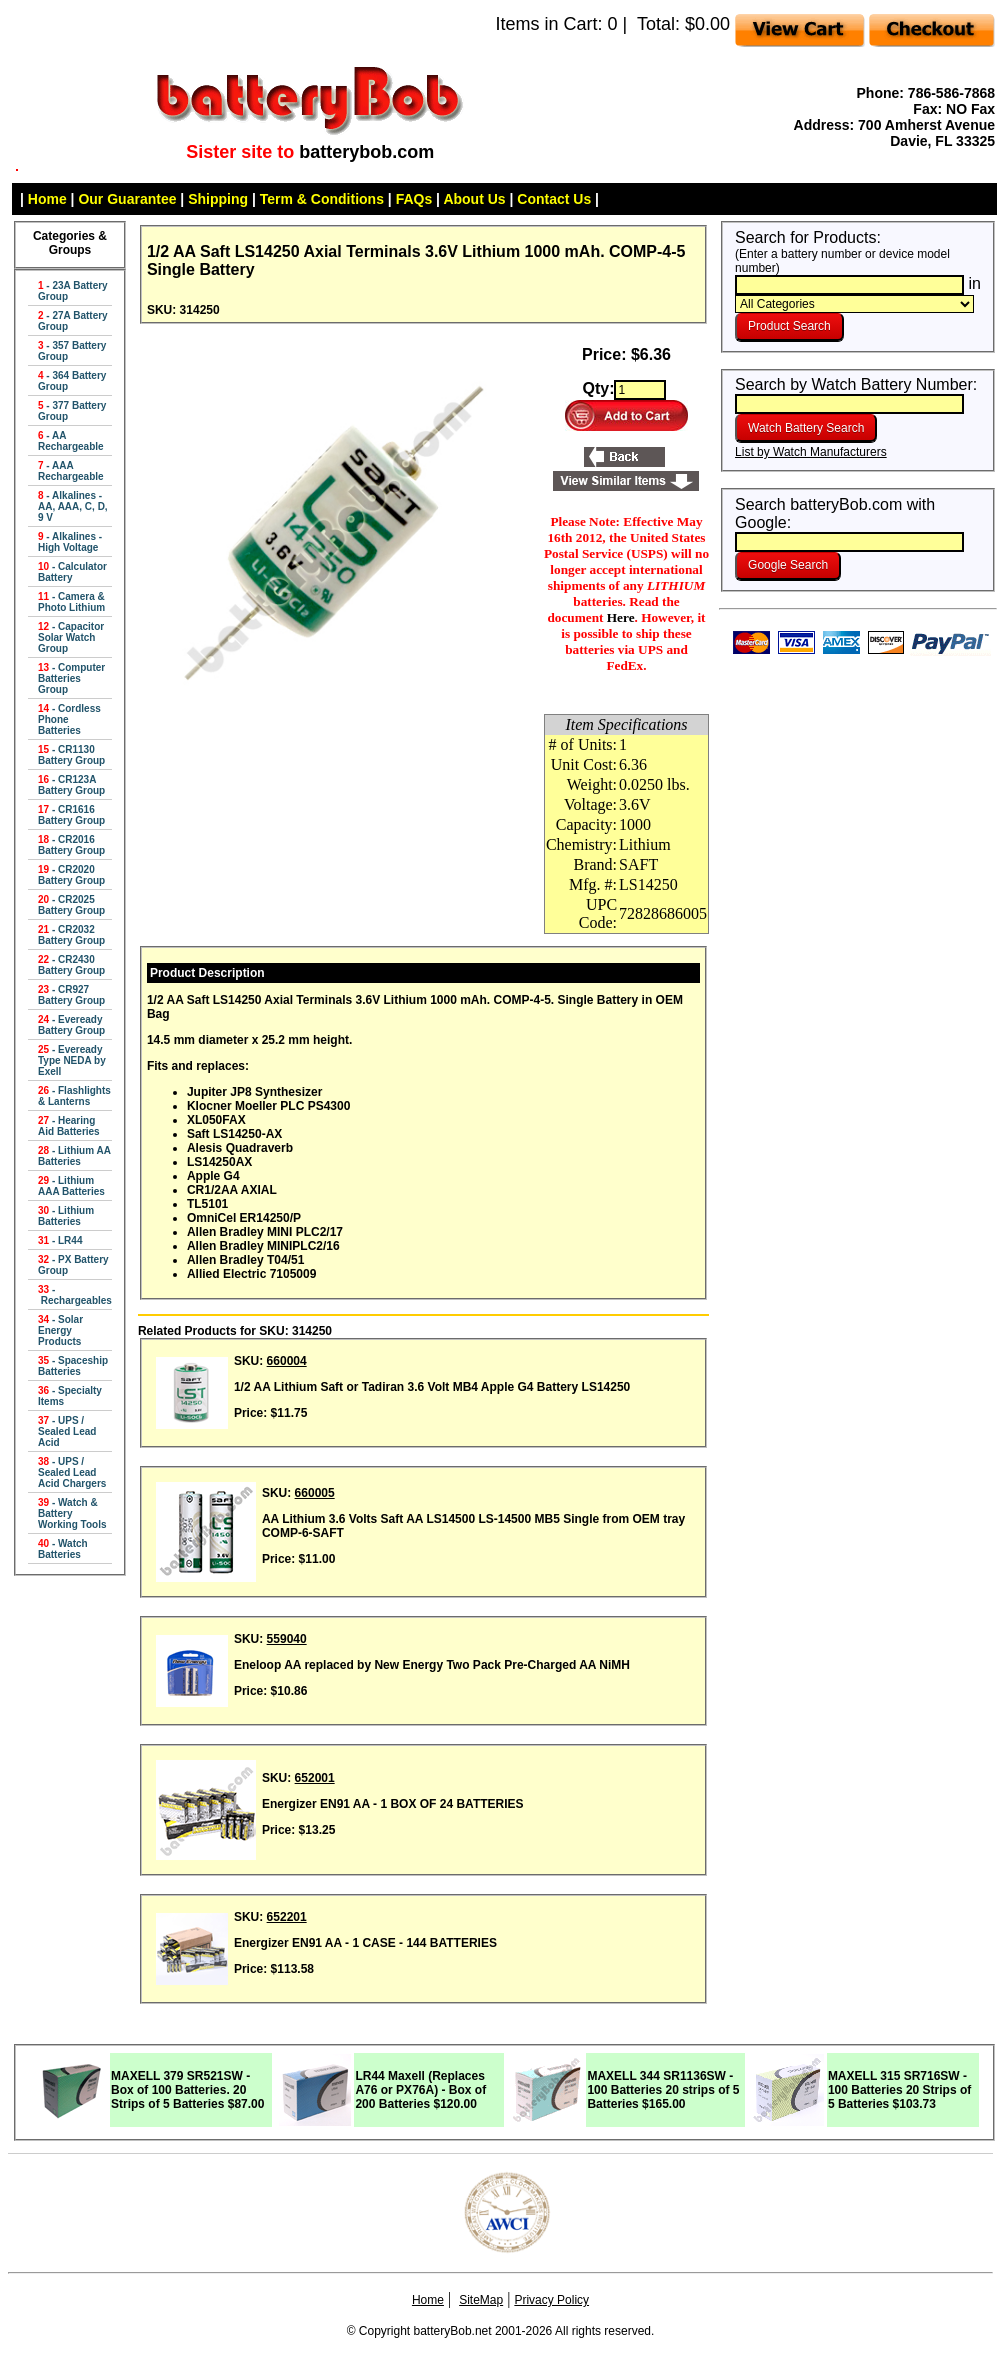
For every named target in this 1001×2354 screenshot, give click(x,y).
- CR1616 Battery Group (71, 815)
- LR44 (60, 1240)
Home (47, 199)
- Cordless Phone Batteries (69, 719)
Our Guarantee (127, 199)
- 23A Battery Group (73, 291)
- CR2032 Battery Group (71, 935)
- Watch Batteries (63, 1549)
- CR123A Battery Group (71, 785)
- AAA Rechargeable (71, 471)
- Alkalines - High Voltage (70, 542)
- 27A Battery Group (73, 321)
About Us (474, 199)
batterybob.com (366, 152)
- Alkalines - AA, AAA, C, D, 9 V (73, 506)
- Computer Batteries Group (71, 678)
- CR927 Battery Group (71, 995)
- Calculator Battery (72, 572)
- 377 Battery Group (72, 411)
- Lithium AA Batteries (74, 1156)
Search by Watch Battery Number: (856, 393)
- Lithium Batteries (66, 1216)
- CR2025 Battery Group (71, 905)
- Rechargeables (75, 1295)
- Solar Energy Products (60, 1330)
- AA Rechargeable (71, 441)
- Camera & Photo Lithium (71, 602)
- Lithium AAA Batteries (71, 1186)
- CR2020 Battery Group (71, 875)
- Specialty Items (70, 1396)
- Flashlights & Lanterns (74, 1096)
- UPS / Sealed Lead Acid (67, 1431)
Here (621, 617)
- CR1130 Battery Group (71, 755)
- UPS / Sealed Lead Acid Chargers (72, 1472)
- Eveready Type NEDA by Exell (72, 1060)
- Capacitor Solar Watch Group (71, 637)
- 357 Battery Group (72, 351)
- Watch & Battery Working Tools (72, 1513)
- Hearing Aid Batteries (69, 1126)
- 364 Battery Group (72, 381)
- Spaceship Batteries (73, 1366)
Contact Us (554, 199)
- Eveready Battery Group (71, 1025)
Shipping (218, 199)
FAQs (414, 199)
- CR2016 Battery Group (71, 845)
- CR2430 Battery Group (71, 965)
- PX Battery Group (73, 1265)
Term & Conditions (322, 199)
